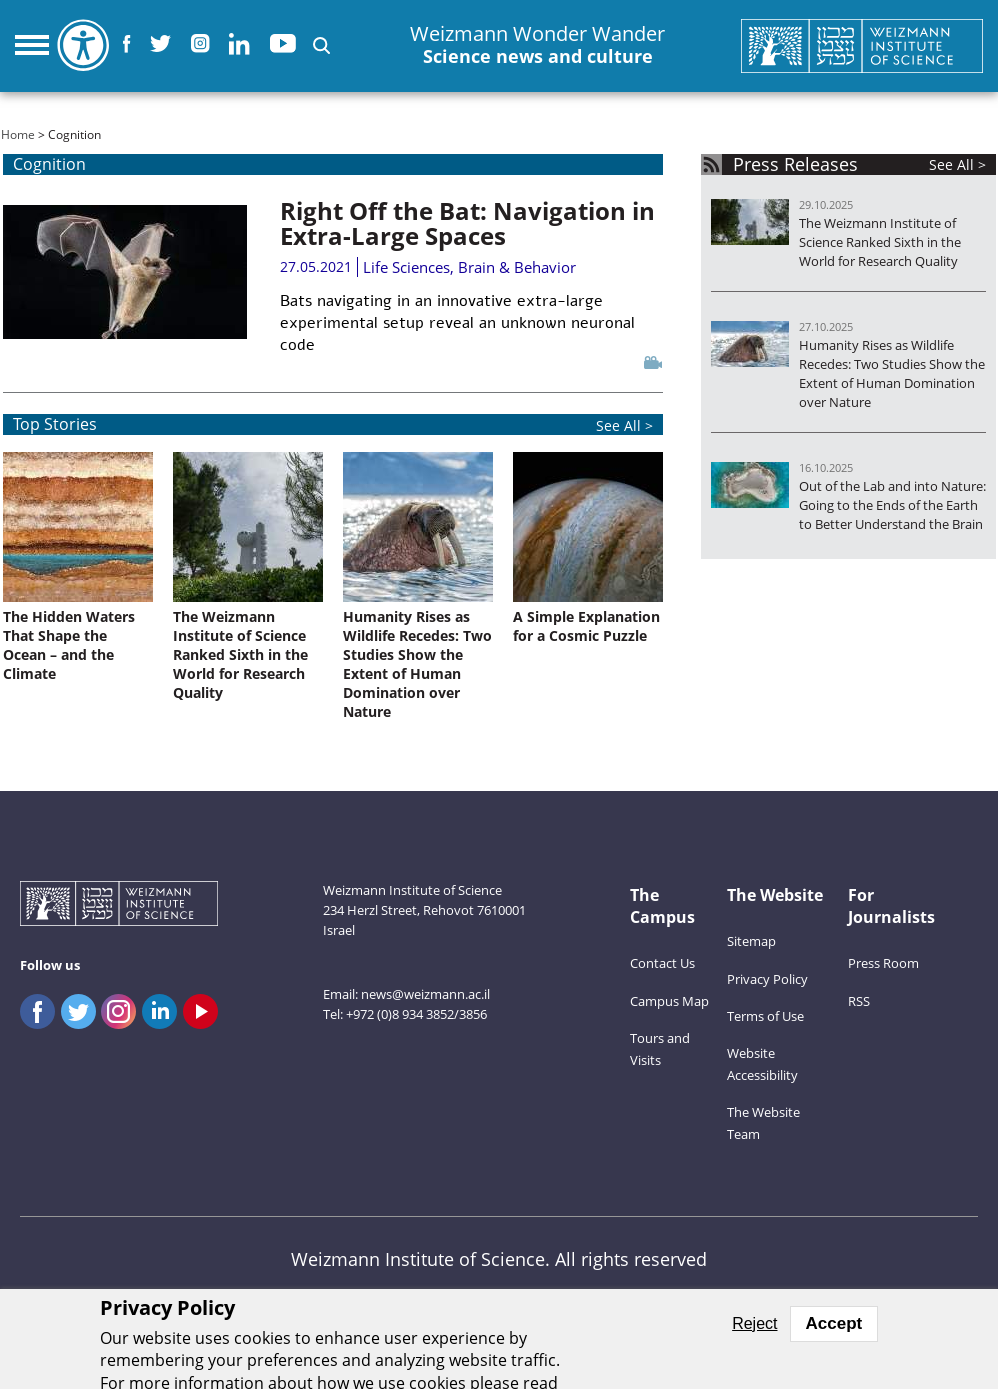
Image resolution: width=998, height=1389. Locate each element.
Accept (834, 1323)
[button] (321, 45)
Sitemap (751, 941)
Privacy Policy (767, 979)
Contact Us (662, 963)
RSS (859, 1001)
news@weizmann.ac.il (425, 994)
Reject (754, 1323)
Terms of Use (765, 1016)
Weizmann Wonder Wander (537, 45)
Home (18, 134)
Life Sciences (406, 267)
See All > (957, 164)
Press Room (883, 963)
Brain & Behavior (517, 267)
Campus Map (669, 1001)
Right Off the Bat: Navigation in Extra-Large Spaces (467, 223)
